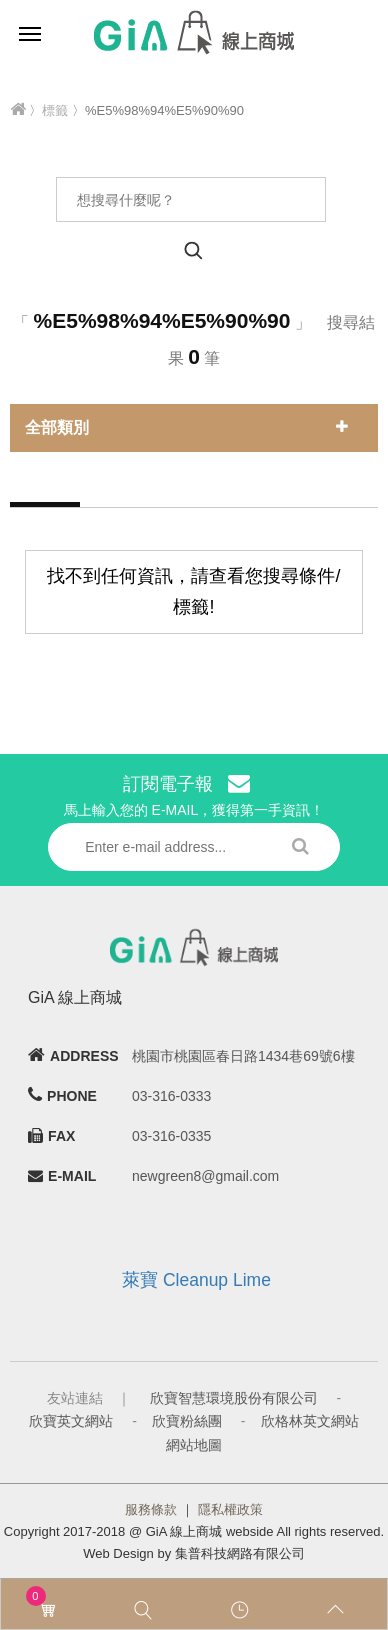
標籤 (55, 110)
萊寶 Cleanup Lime (196, 1280)
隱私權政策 (230, 1509)
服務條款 (151, 1509)
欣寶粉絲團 (187, 1421)
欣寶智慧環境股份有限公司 (234, 1398)
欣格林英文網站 (310, 1421)
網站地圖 (194, 1445)
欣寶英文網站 (71, 1421)
